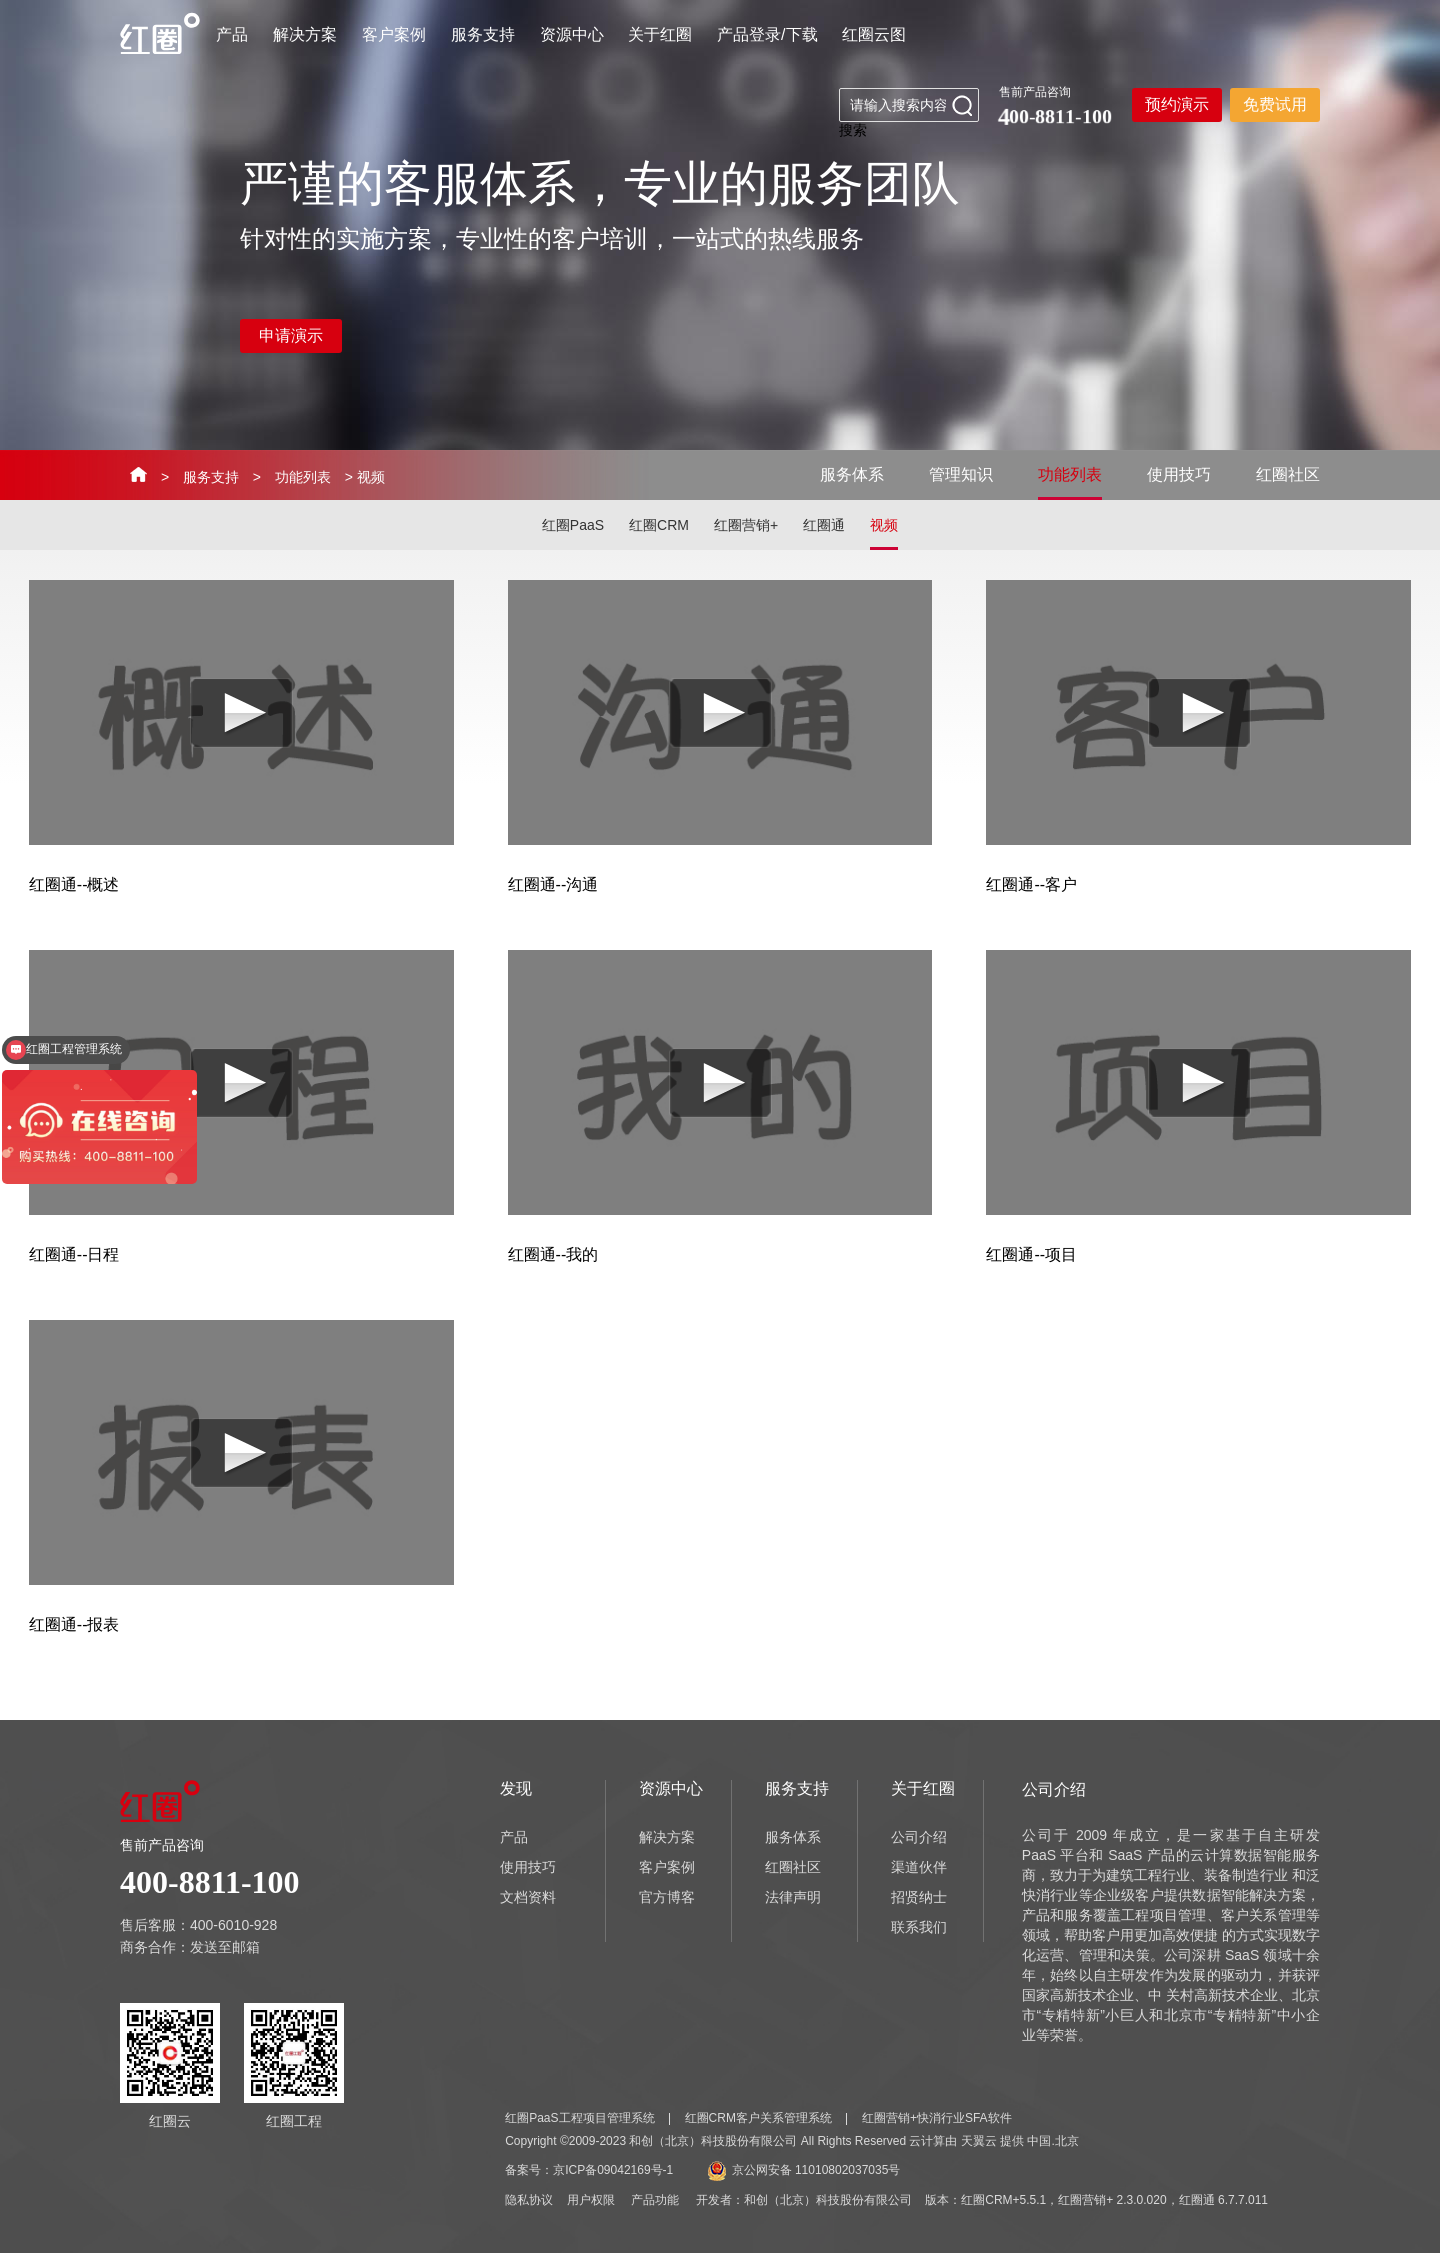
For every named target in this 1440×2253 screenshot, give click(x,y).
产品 (232, 34)
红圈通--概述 (74, 884)
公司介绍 (919, 1837)
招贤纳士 (919, 1897)
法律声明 (793, 1897)
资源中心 (572, 34)
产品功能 (655, 2200)
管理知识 (961, 474)
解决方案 (305, 34)
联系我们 (919, 1927)
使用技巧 (1179, 474)
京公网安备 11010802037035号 (804, 2170)
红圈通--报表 (74, 1624)
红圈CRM (659, 525)
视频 (884, 525)
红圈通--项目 (1031, 1254)
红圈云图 (874, 34)
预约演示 (1177, 104)
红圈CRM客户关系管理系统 (758, 2118)
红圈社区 (1288, 474)
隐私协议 (529, 2200)
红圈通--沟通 (553, 884)
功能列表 (303, 477)
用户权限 (591, 2200)
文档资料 (528, 1897)
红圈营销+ (746, 525)
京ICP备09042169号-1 (613, 2170)
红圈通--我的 (553, 1254)
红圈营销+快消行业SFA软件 (937, 2118)
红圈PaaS (573, 525)
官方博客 (667, 1897)
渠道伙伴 (919, 1867)
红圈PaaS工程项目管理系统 (579, 2118)
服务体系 (852, 474)
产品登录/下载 (767, 34)
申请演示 (291, 335)
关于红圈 (660, 34)
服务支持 (483, 34)
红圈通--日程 (74, 1254)
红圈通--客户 (1031, 884)
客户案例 (394, 34)
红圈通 (824, 525)
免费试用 (1275, 104)
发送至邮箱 (225, 1947)
